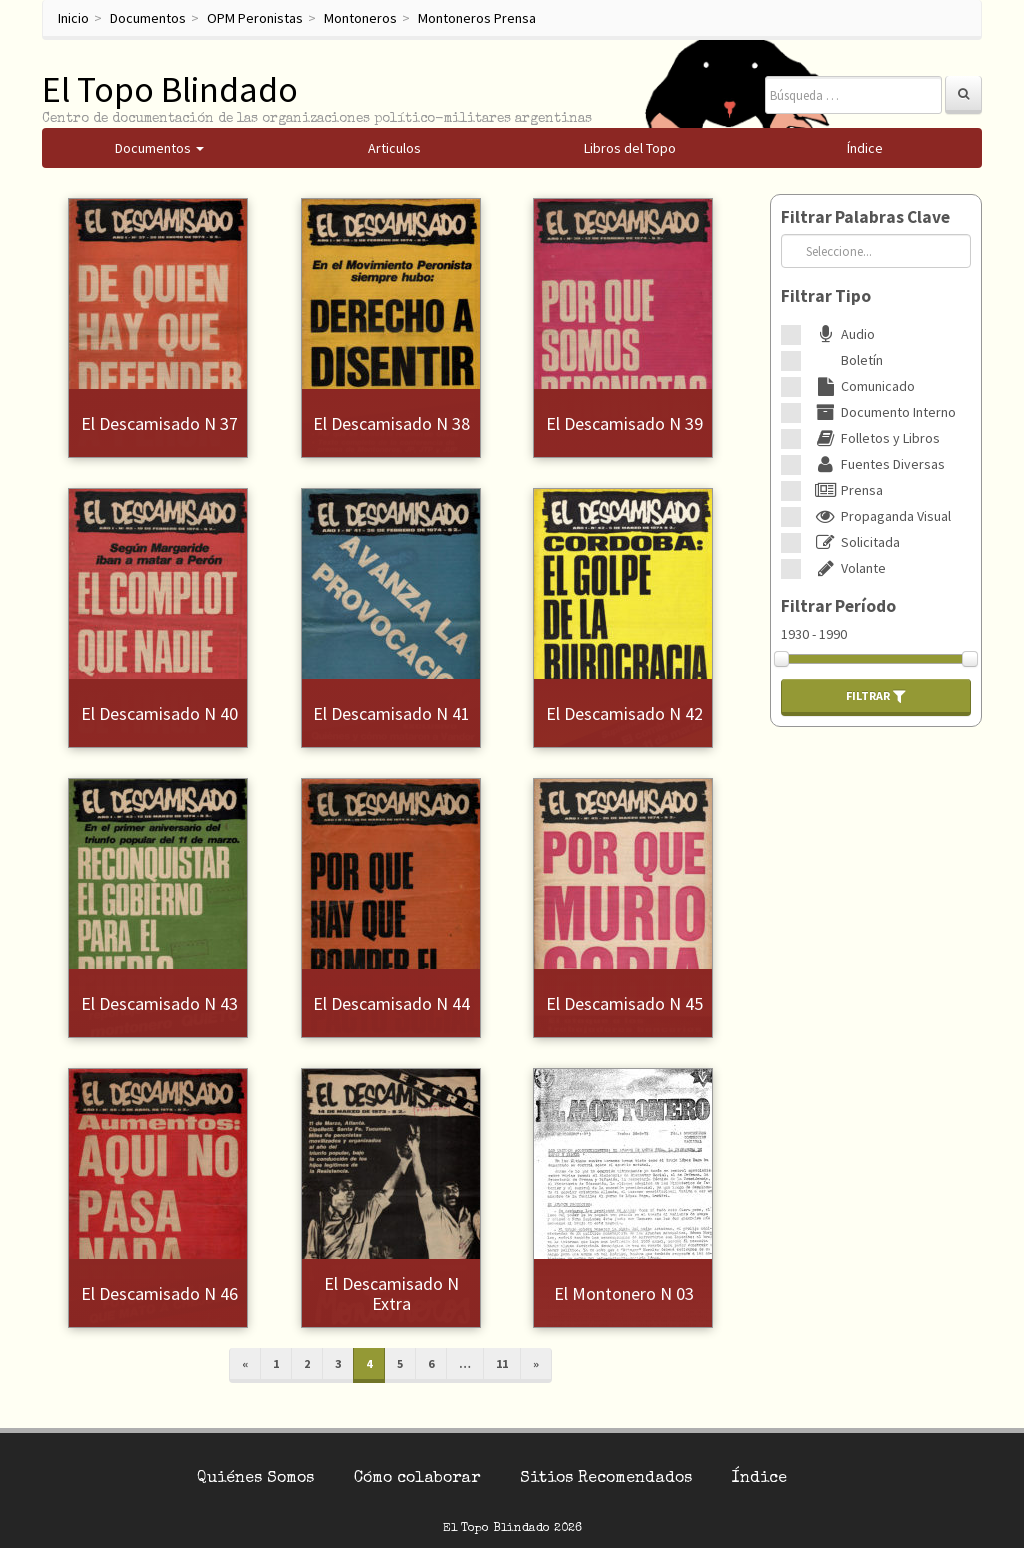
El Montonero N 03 (624, 1293)
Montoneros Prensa (477, 18)
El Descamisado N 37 (159, 423)
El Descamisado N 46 (159, 1293)
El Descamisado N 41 (391, 713)
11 (502, 1363)
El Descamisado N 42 (624, 713)
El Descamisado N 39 (624, 423)
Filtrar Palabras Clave (865, 217)
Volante (848, 568)
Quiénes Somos (255, 1479)
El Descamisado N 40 (159, 713)
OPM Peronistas (255, 18)
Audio (843, 334)
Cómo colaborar (417, 1479)
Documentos (148, 18)
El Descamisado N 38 (391, 423)
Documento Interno (883, 412)
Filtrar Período (838, 606)
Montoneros (360, 18)
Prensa (847, 490)
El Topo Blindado (170, 89)
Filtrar (876, 696)
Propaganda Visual (881, 516)
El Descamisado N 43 (159, 1003)
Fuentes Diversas (878, 464)
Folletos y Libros (875, 438)
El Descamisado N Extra (391, 1293)
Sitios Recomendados (606, 1479)
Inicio (73, 18)
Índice (759, 1479)
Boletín (847, 360)
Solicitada (855, 542)
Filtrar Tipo (826, 296)
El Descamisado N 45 (624, 1003)
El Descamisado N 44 (391, 1003)
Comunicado (863, 386)
